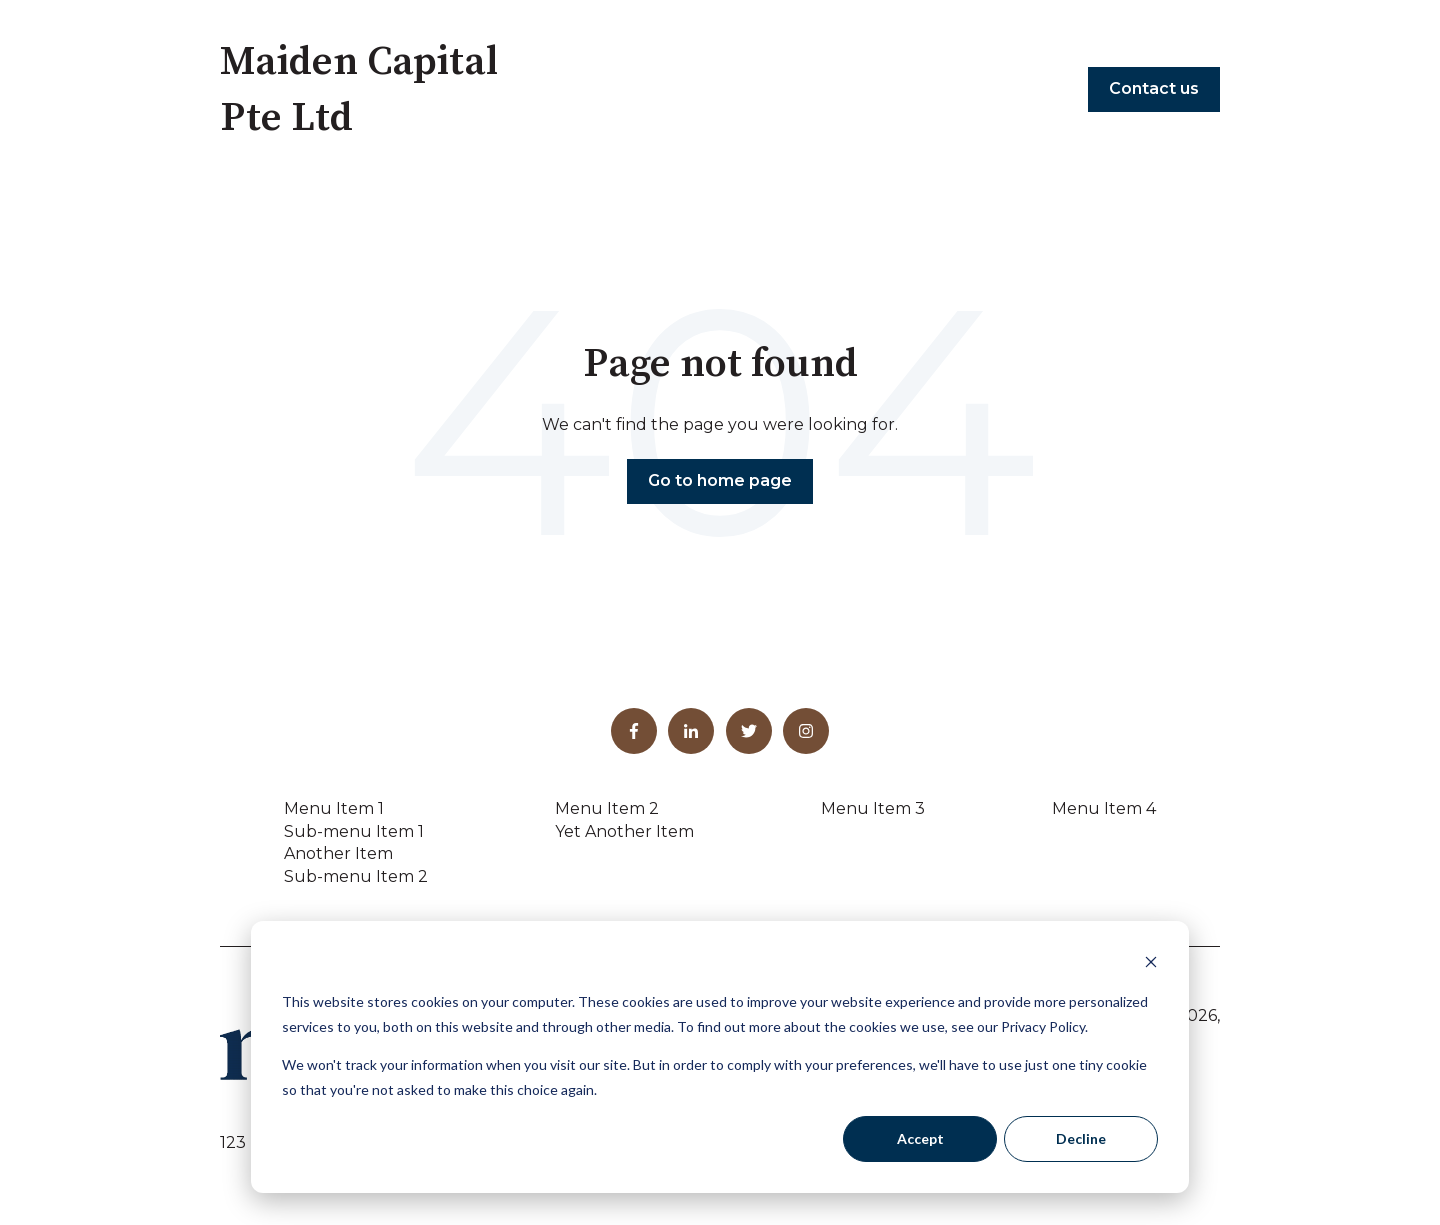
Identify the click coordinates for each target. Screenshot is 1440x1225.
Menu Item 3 (873, 808)
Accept (920, 1138)
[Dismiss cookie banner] (1151, 964)
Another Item (338, 853)
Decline (1081, 1138)
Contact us (1154, 88)
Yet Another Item (624, 831)
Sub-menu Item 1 (354, 831)
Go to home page (720, 480)
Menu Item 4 (1104, 808)
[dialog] (720, 1057)
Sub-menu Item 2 (356, 876)
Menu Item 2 (607, 808)
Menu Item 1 (334, 808)
